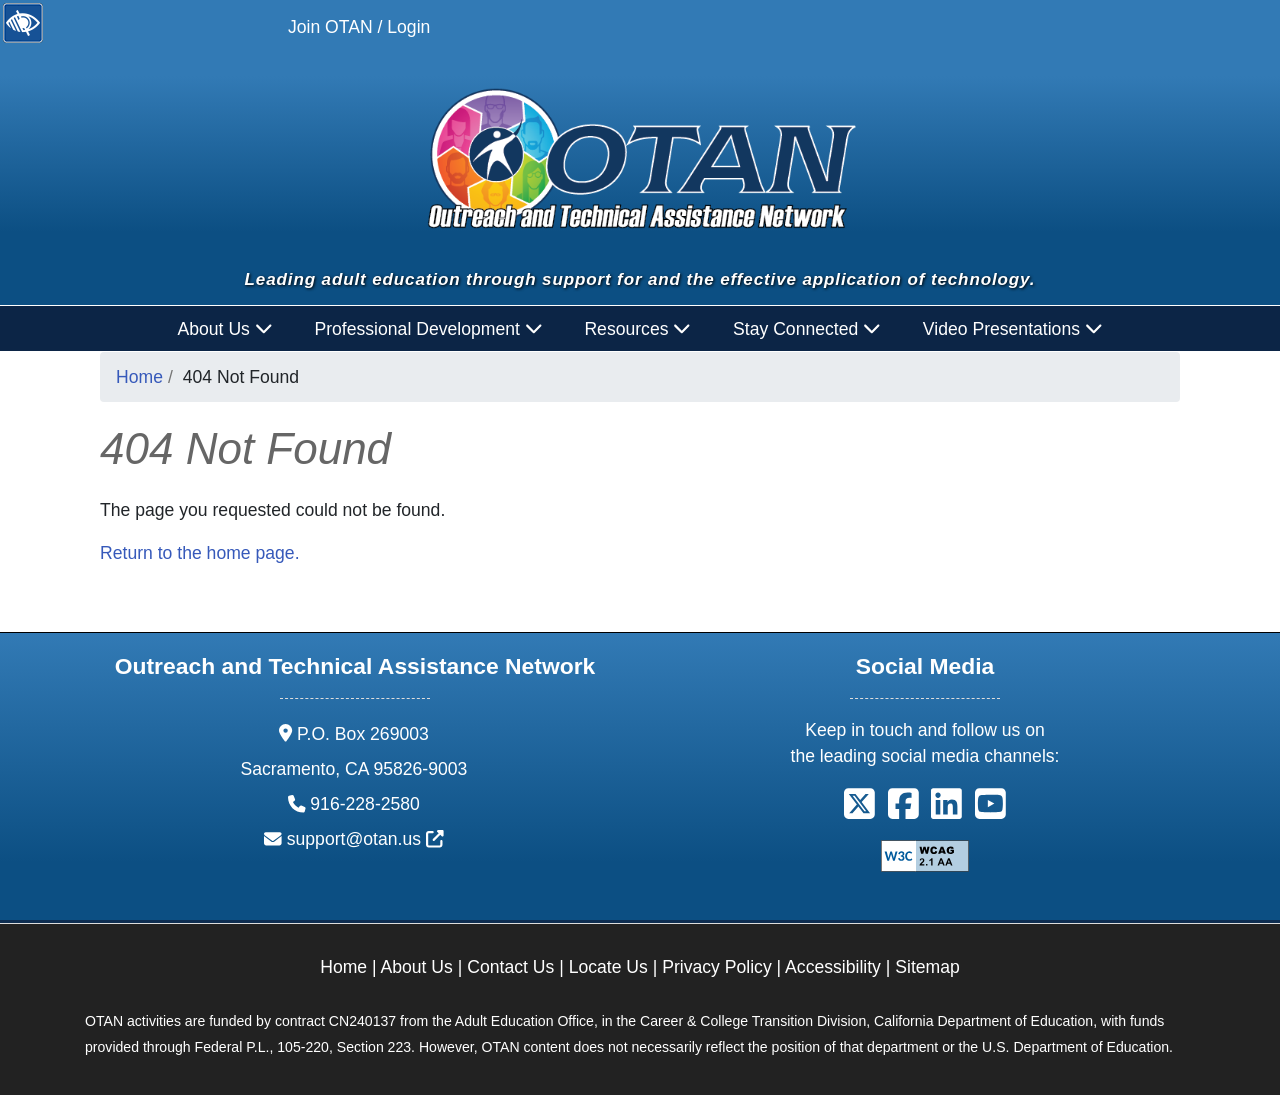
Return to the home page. (200, 553)
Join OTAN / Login (359, 27)
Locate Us (608, 967)
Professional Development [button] (428, 329)
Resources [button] (637, 329)
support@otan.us (365, 839)
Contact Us (510, 967)
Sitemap (927, 967)
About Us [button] (225, 329)
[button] (859, 810)
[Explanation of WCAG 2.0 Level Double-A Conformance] (925, 854)
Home (139, 377)
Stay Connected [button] (807, 329)
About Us (417, 967)
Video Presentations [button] (1013, 329)
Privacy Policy (717, 967)
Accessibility (833, 967)
